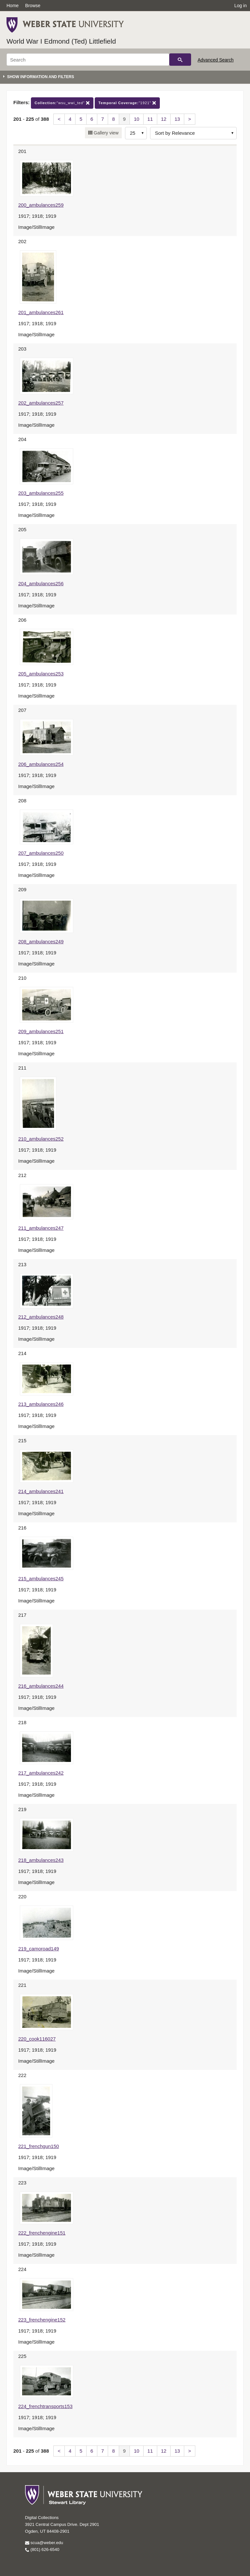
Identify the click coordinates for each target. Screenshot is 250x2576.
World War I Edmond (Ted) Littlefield (61, 41)
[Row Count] (136, 133)
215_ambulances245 (40, 1578)
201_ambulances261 (40, 312)
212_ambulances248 (40, 1317)
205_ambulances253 (40, 673)
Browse (32, 5)
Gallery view (105, 132)
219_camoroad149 (38, 1948)
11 (150, 119)
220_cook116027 (37, 2039)
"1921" (127, 103)
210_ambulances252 (40, 1139)
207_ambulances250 (40, 853)
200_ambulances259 (40, 205)
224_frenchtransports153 (45, 2406)
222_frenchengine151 (41, 2233)
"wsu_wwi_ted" (62, 103)
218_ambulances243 (40, 1860)
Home (13, 5)
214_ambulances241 (40, 1491)
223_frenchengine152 (41, 2319)
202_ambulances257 (40, 403)
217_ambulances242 (40, 1773)
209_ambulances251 (40, 1031)
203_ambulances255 (40, 493)
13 (177, 119)
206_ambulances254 (40, 764)
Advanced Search (216, 59)
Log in (240, 5)
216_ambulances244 (40, 1686)
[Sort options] (193, 133)
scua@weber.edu (44, 2542)
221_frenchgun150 (38, 2146)
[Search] (88, 59)
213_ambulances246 (40, 1404)
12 (164, 119)
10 (136, 119)
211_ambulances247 (40, 1228)
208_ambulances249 (40, 941)
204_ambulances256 (40, 583)
